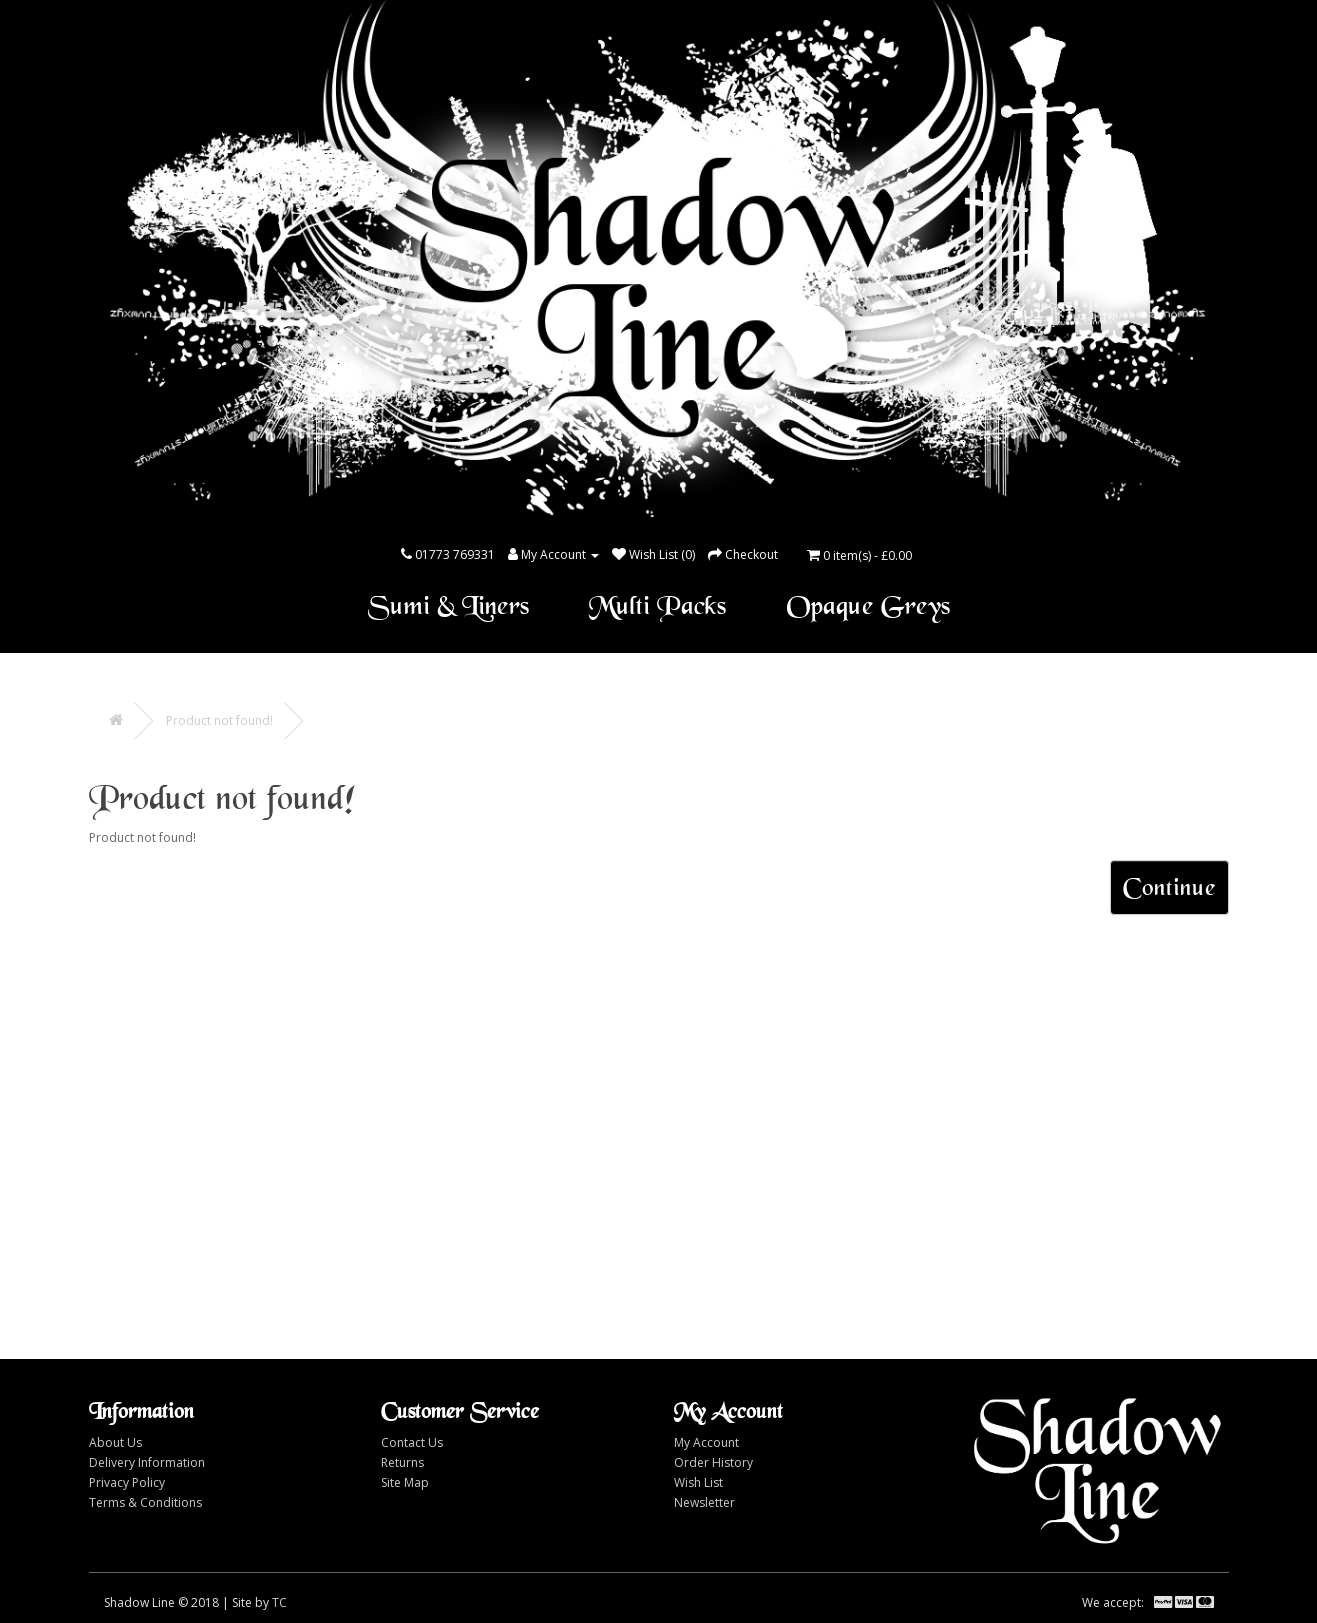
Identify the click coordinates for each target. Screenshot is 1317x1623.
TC (279, 1602)
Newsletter (704, 1502)
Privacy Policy (127, 1482)
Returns (402, 1462)
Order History (713, 1462)
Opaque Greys (868, 606)
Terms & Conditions (145, 1502)
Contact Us (412, 1442)
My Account (706, 1442)
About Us (115, 1442)
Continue (1169, 887)
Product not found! (219, 720)
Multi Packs (657, 606)
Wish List (698, 1482)
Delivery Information (147, 1462)
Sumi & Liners (448, 606)
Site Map (405, 1482)
